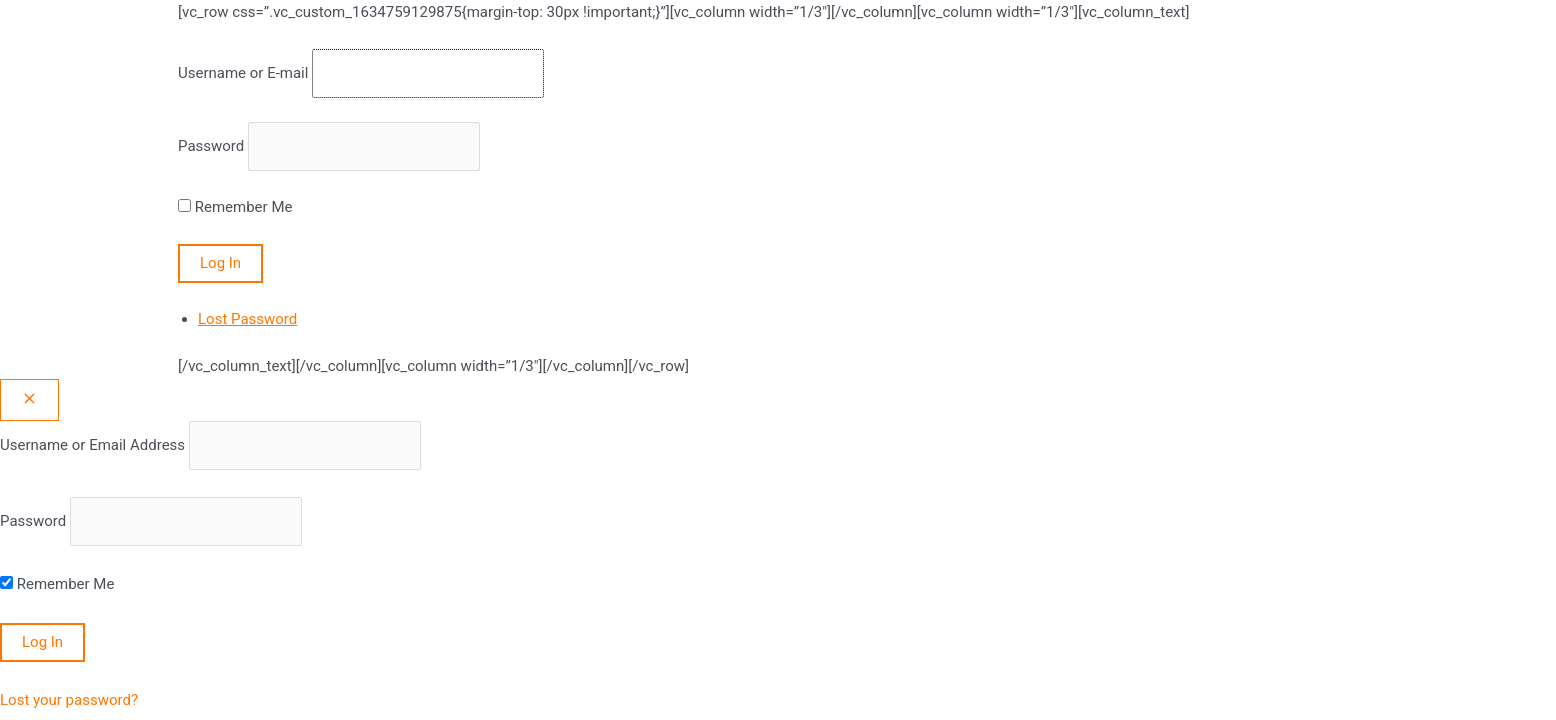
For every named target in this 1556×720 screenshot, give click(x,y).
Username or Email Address (92, 445)
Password (211, 146)
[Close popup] (29, 400)
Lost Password (247, 319)
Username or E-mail (243, 73)
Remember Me (244, 207)
